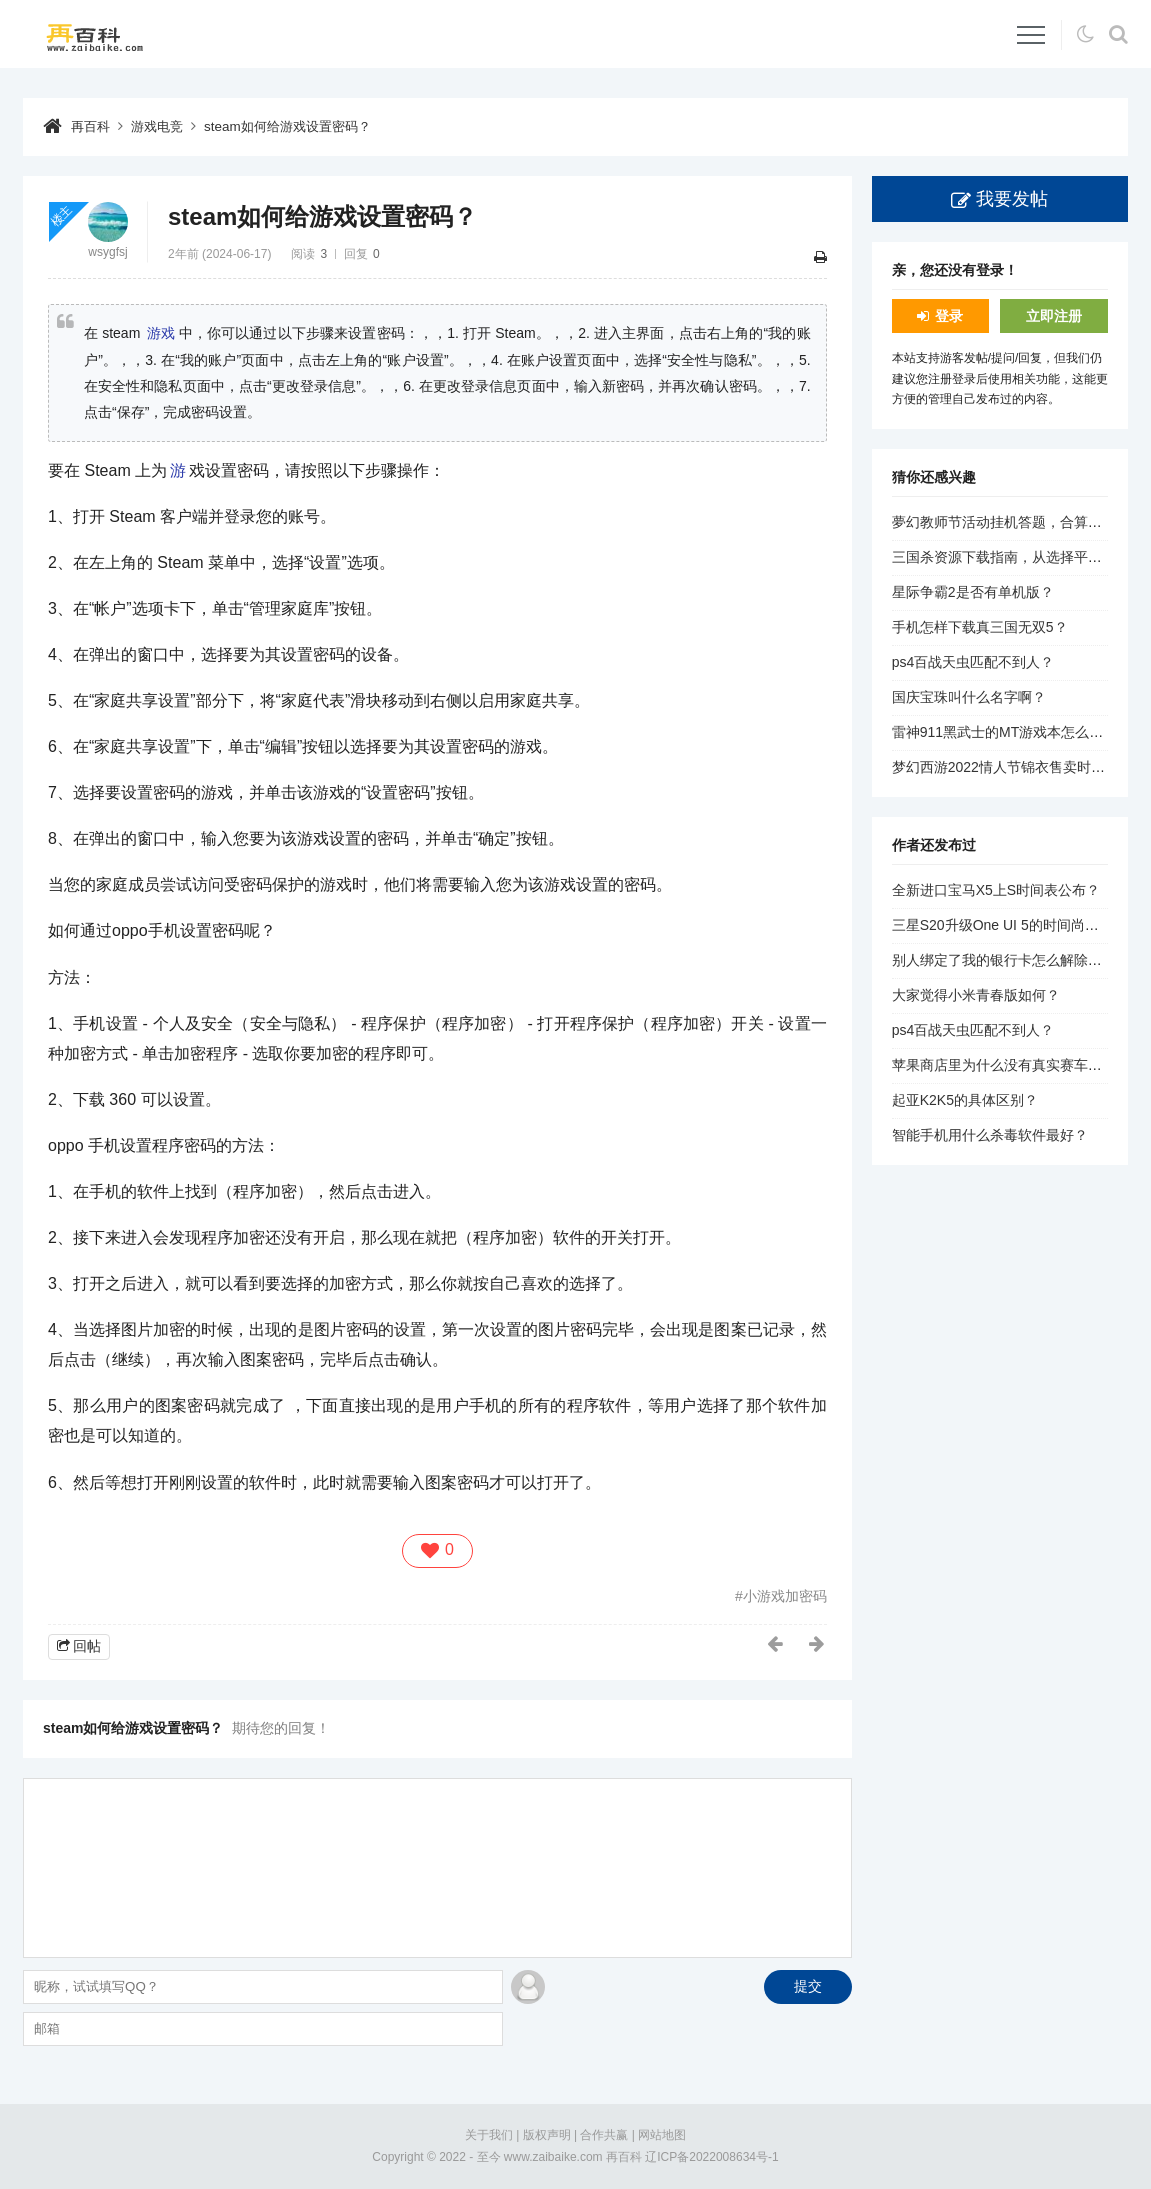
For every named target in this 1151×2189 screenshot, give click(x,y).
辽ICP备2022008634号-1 (711, 2157)
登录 (949, 316)
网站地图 (662, 2134)
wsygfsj (107, 252)
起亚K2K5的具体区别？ (965, 1100)
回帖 (87, 1645)
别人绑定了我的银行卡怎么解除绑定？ (1011, 960)
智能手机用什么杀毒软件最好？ (990, 1135)
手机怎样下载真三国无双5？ (980, 627)
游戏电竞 (162, 126)
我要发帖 (1012, 199)
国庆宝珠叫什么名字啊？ (969, 697)
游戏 (161, 333)
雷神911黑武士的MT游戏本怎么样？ (1005, 732)
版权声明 (547, 2134)
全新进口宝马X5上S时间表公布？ (996, 890)
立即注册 (1054, 316)
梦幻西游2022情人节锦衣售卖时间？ (1005, 767)
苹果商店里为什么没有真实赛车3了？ (1008, 1065)
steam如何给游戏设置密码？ (300, 126)
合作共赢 (604, 2134)
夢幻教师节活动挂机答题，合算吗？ (1004, 522)
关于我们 (489, 2134)
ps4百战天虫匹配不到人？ (973, 662)
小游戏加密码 (785, 1595)
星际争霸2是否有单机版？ (973, 592)
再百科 (92, 126)
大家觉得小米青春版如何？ (976, 995)
